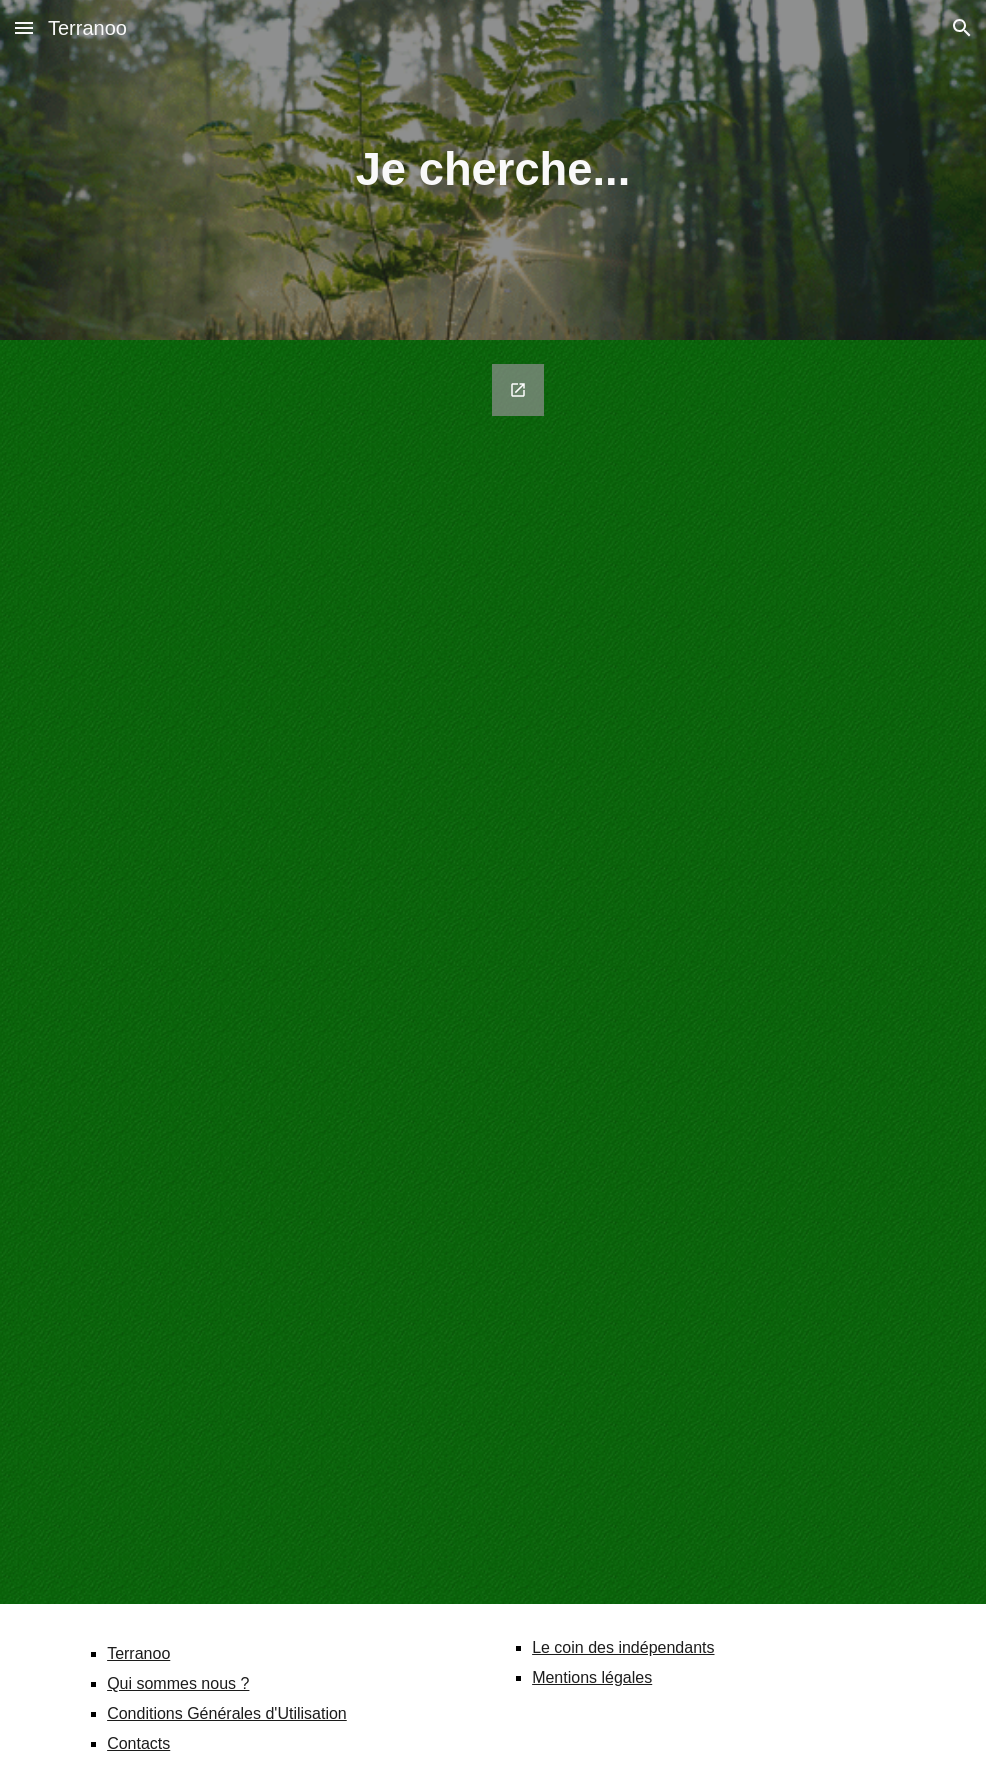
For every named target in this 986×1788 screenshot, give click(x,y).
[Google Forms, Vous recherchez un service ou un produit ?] (307, 972)
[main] (492, 170)
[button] (24, 27)
